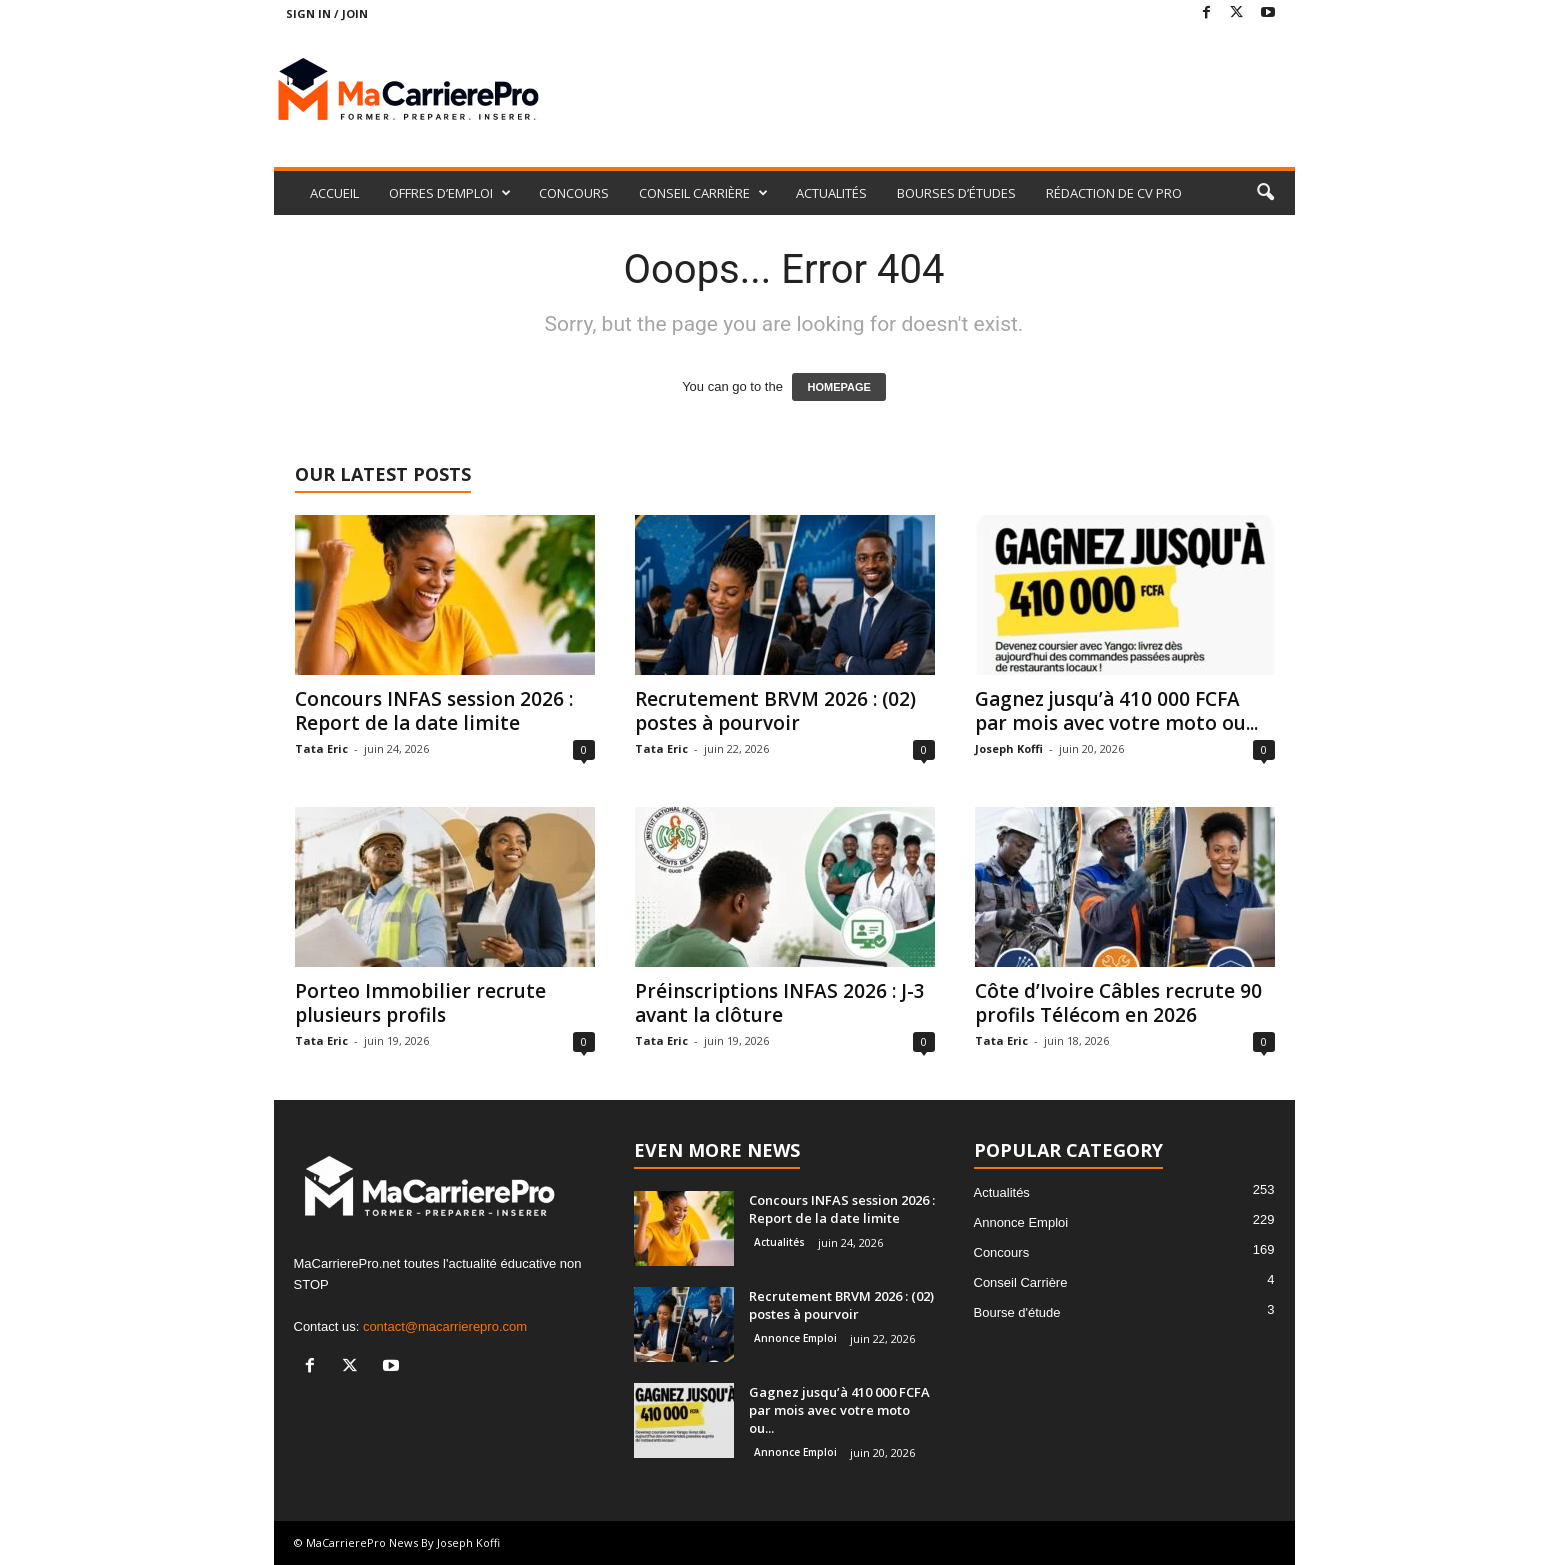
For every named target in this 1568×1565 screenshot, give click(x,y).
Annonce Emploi (795, 1338)
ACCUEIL (334, 193)
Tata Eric (321, 748)
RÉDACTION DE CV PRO (1114, 193)
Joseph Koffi (1009, 748)
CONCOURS (574, 193)
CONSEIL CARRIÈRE (703, 193)
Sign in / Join (327, 13)
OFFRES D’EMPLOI (450, 193)
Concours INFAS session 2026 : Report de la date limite (434, 711)
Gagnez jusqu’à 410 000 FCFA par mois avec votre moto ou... (1116, 711)
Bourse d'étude (1017, 1312)
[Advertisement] (931, 92)
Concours (1002, 1252)
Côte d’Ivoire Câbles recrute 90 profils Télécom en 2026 (1118, 1003)
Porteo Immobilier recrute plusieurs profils (420, 1003)
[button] (1265, 193)
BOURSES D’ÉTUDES (956, 193)
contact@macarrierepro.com (445, 1326)
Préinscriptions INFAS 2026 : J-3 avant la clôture (780, 1003)
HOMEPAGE (838, 387)
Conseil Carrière (1021, 1282)
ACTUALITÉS (831, 193)
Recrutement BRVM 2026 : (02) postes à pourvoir (775, 711)
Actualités (779, 1242)
